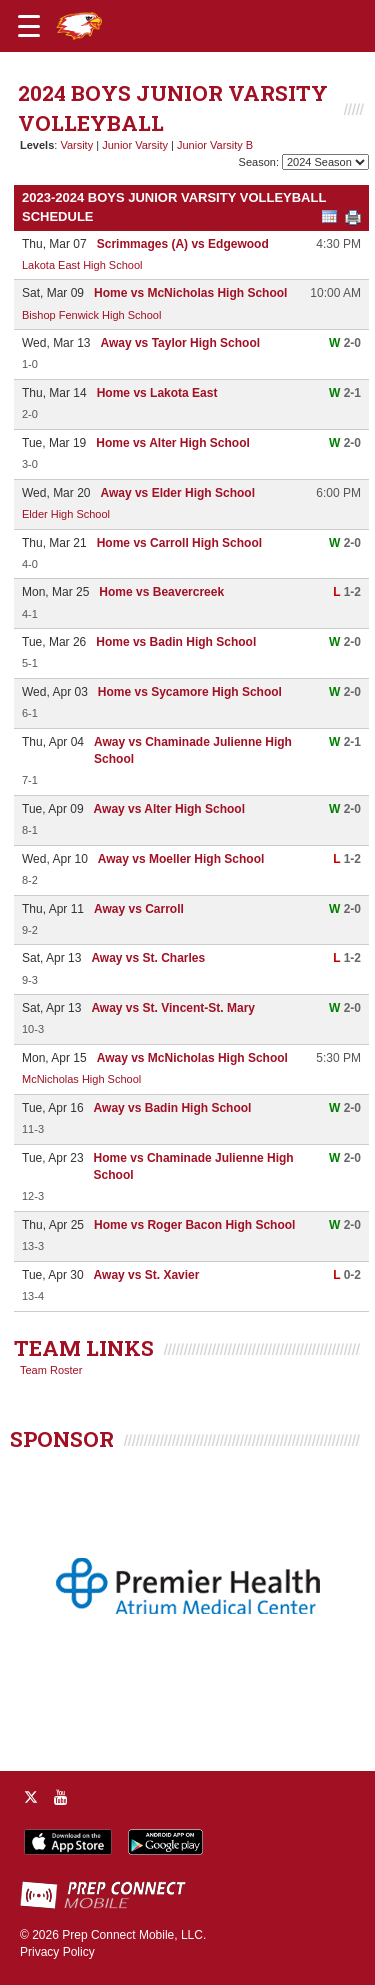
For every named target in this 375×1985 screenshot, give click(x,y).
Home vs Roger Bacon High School (194, 1225)
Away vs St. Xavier (147, 1275)
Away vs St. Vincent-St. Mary (173, 1008)
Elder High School (66, 514)
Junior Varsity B (215, 145)
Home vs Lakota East (157, 393)
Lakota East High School (82, 265)
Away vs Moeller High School (181, 859)
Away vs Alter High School (169, 809)
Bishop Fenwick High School (91, 315)
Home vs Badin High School (176, 642)
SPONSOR (62, 1439)
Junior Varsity (135, 145)
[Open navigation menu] (29, 26)
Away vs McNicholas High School (192, 1058)
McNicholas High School (81, 1079)
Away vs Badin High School (173, 1108)
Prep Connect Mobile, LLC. (134, 1935)
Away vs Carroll (139, 909)
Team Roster (51, 1370)
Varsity (76, 145)
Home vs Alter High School (173, 443)
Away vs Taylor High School (180, 343)
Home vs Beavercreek (161, 592)
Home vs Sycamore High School (190, 692)
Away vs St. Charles (148, 958)
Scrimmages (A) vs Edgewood (183, 244)
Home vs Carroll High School (179, 543)
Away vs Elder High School (177, 493)
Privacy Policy (57, 1952)
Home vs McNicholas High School (190, 293)
